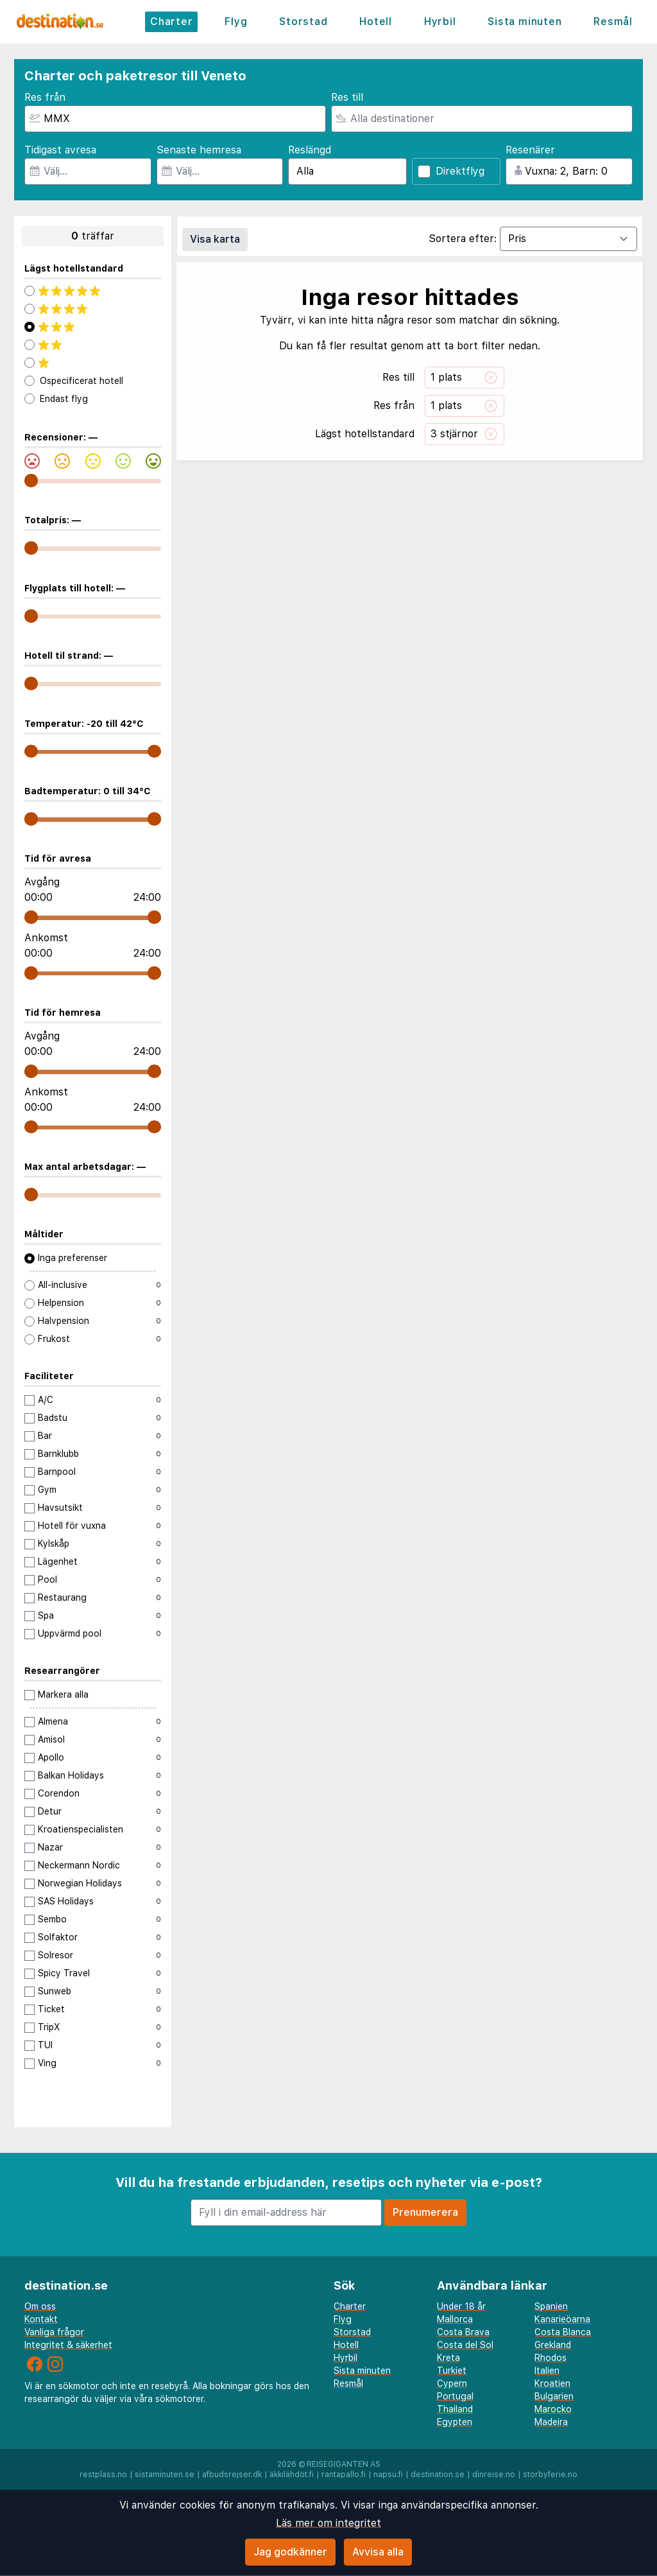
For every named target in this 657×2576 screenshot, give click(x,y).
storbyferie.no (550, 2474)
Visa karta (215, 239)
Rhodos (550, 2358)
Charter (171, 21)
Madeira (551, 2422)
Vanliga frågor (54, 2332)
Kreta (448, 2358)
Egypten (454, 2422)
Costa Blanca (562, 2332)
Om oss (40, 2306)
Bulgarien (554, 2396)
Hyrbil (440, 21)
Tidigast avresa (60, 150)
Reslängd (309, 150)
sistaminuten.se (164, 2474)
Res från (44, 97)
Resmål (613, 21)
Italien (546, 2370)
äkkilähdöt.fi (291, 2474)
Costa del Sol (465, 2345)
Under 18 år (461, 2306)
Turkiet (451, 2370)
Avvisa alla (378, 2552)
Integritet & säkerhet (68, 2345)
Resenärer (530, 150)
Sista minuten (524, 21)
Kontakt (41, 2319)
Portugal (455, 2396)
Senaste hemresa (199, 150)
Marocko (553, 2409)
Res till (347, 97)
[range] (31, 480)
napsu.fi (388, 2474)
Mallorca (455, 2319)
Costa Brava (463, 2332)
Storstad (303, 21)
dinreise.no (493, 2474)
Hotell (375, 21)
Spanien (551, 2306)
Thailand (455, 2409)
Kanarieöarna (562, 2319)
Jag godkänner (290, 2552)
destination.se (438, 2474)
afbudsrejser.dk (232, 2474)
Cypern (452, 2383)
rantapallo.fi (343, 2474)
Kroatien (552, 2383)
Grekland (552, 2345)
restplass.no (103, 2474)
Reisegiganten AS (343, 2464)
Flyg (236, 21)
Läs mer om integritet (328, 2523)
